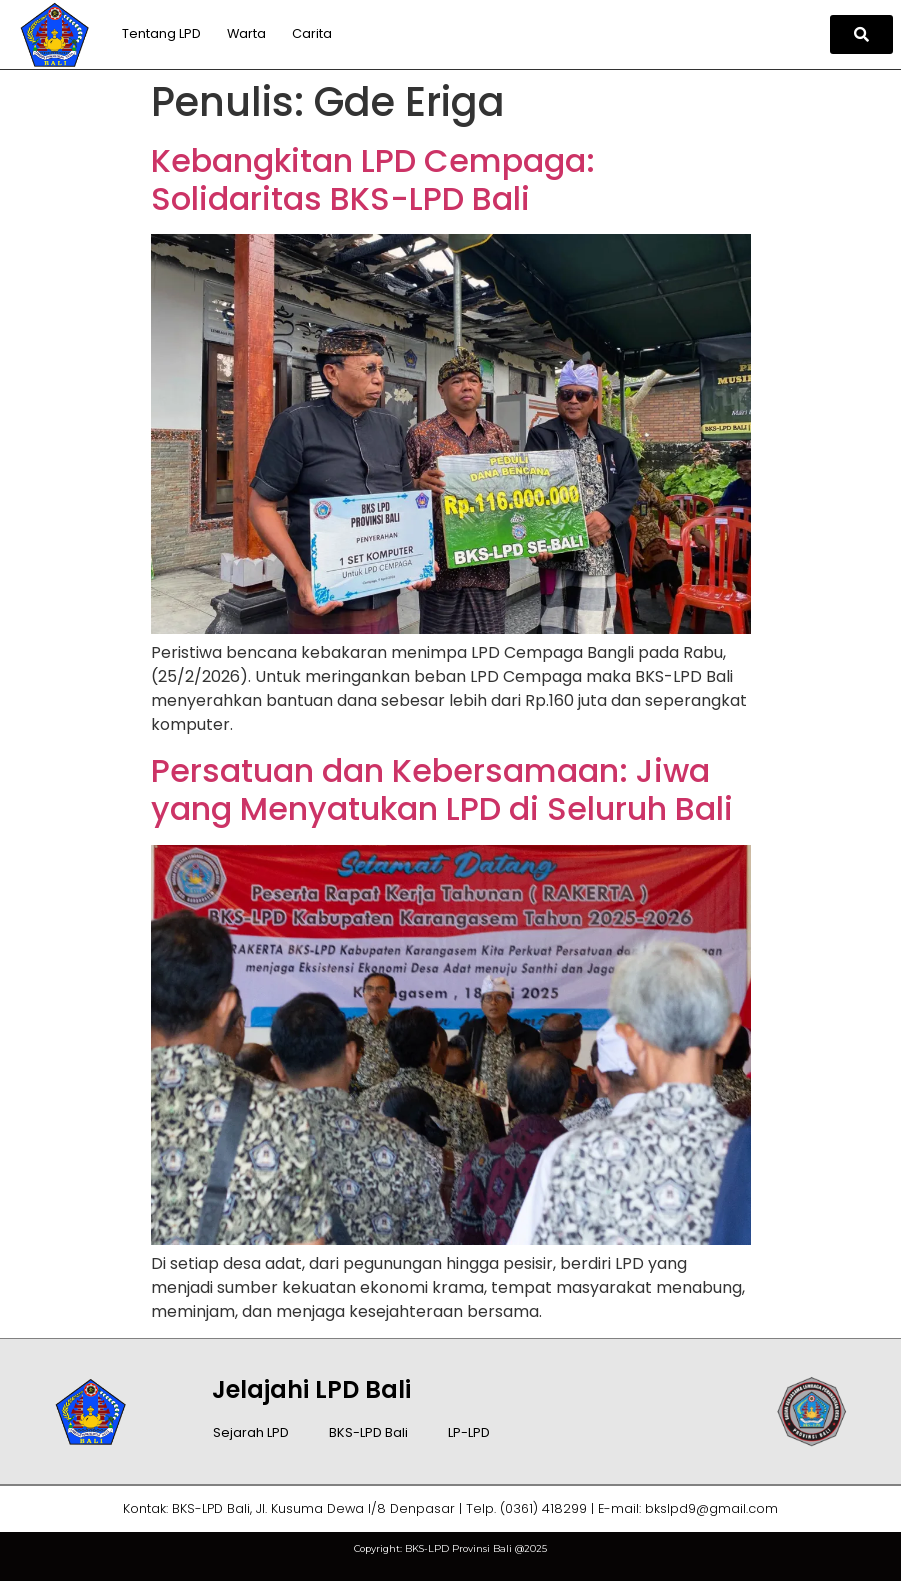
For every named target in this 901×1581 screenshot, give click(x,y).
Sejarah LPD (251, 1432)
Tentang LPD (161, 33)
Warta (246, 33)
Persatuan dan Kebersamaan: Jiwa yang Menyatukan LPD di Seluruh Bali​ (442, 789)
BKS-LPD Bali (368, 1432)
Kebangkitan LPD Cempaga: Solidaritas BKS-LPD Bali (373, 179)
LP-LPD (469, 1432)
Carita (312, 33)
